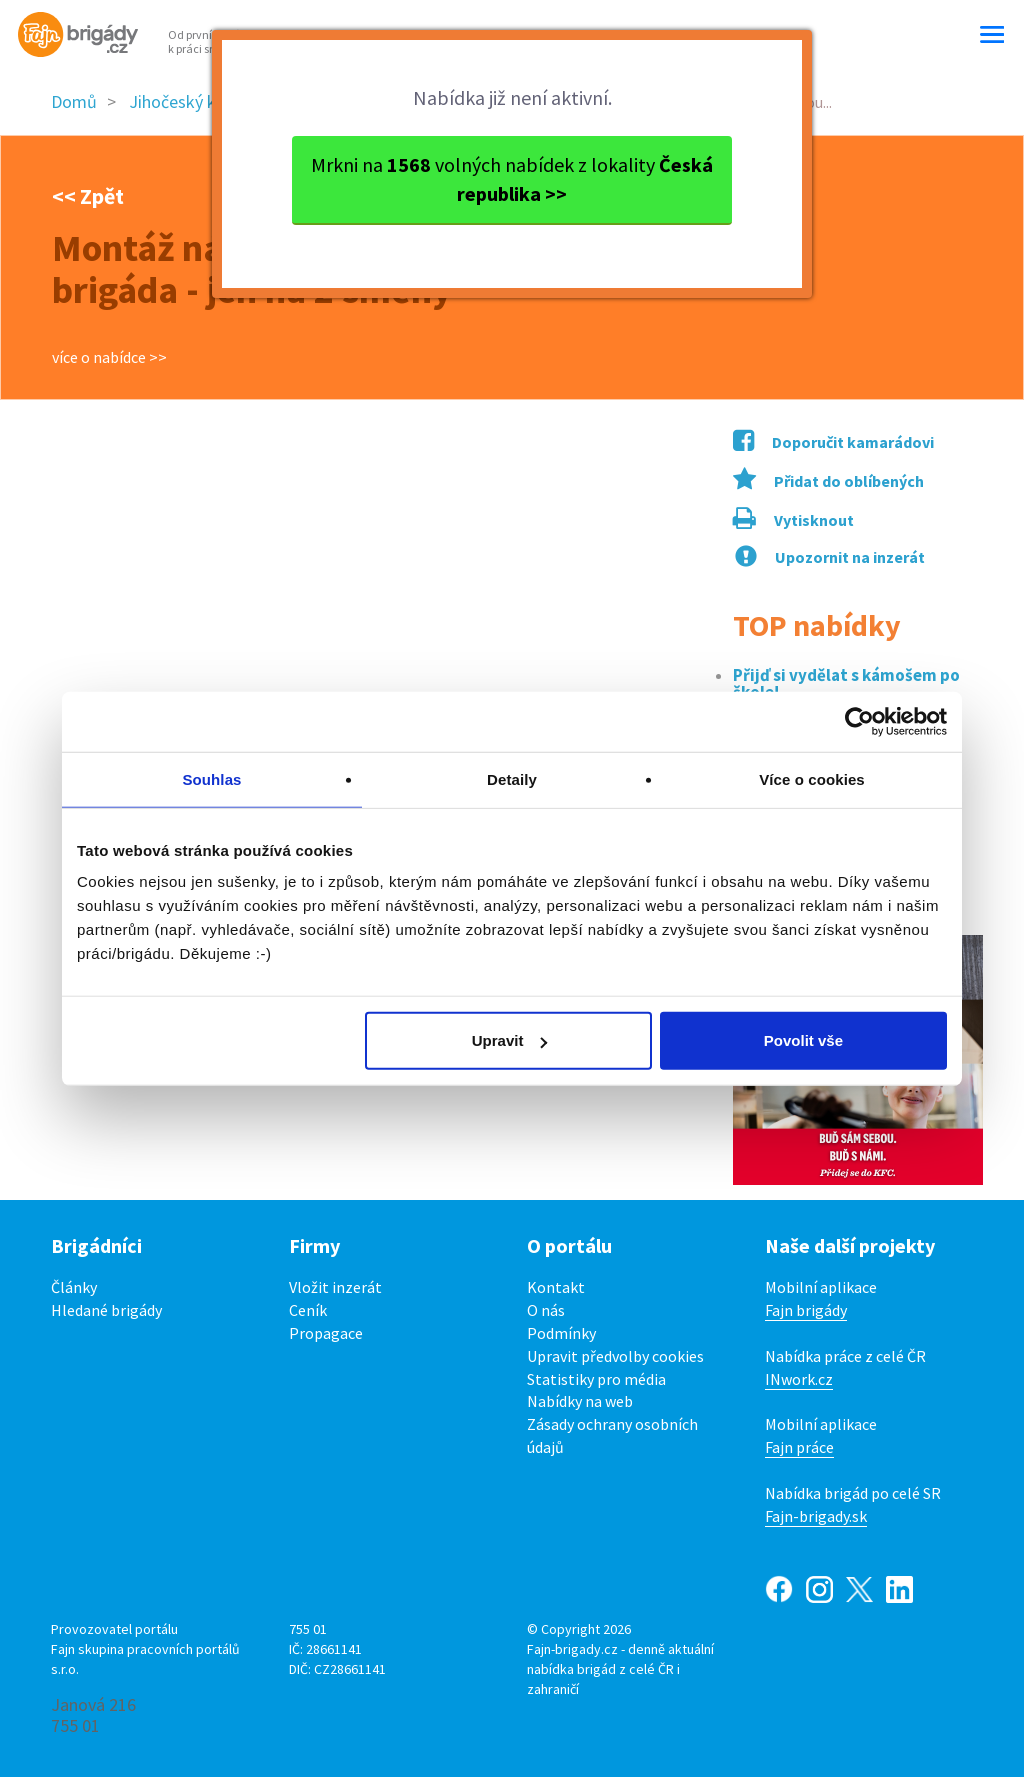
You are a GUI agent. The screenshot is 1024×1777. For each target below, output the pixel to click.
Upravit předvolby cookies (615, 1356)
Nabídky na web (580, 1401)
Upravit (510, 1040)
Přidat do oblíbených (828, 481)
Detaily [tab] (512, 778)
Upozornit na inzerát (830, 557)
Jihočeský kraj (182, 101)
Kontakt (556, 1287)
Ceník (308, 1310)
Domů (74, 101)
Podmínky (561, 1333)
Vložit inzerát (335, 1287)
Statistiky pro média (596, 1379)
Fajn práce (799, 1447)
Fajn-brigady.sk (816, 1516)
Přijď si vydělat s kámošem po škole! (846, 684)
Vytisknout (793, 520)
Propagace (326, 1333)
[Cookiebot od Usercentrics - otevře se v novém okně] (859, 721)
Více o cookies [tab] (812, 778)
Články (74, 1287)
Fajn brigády (806, 1310)
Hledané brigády (106, 1310)
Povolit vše (803, 1040)
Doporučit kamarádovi (833, 442)
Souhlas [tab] (211, 778)
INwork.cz (799, 1379)
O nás (546, 1310)
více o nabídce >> (109, 357)
